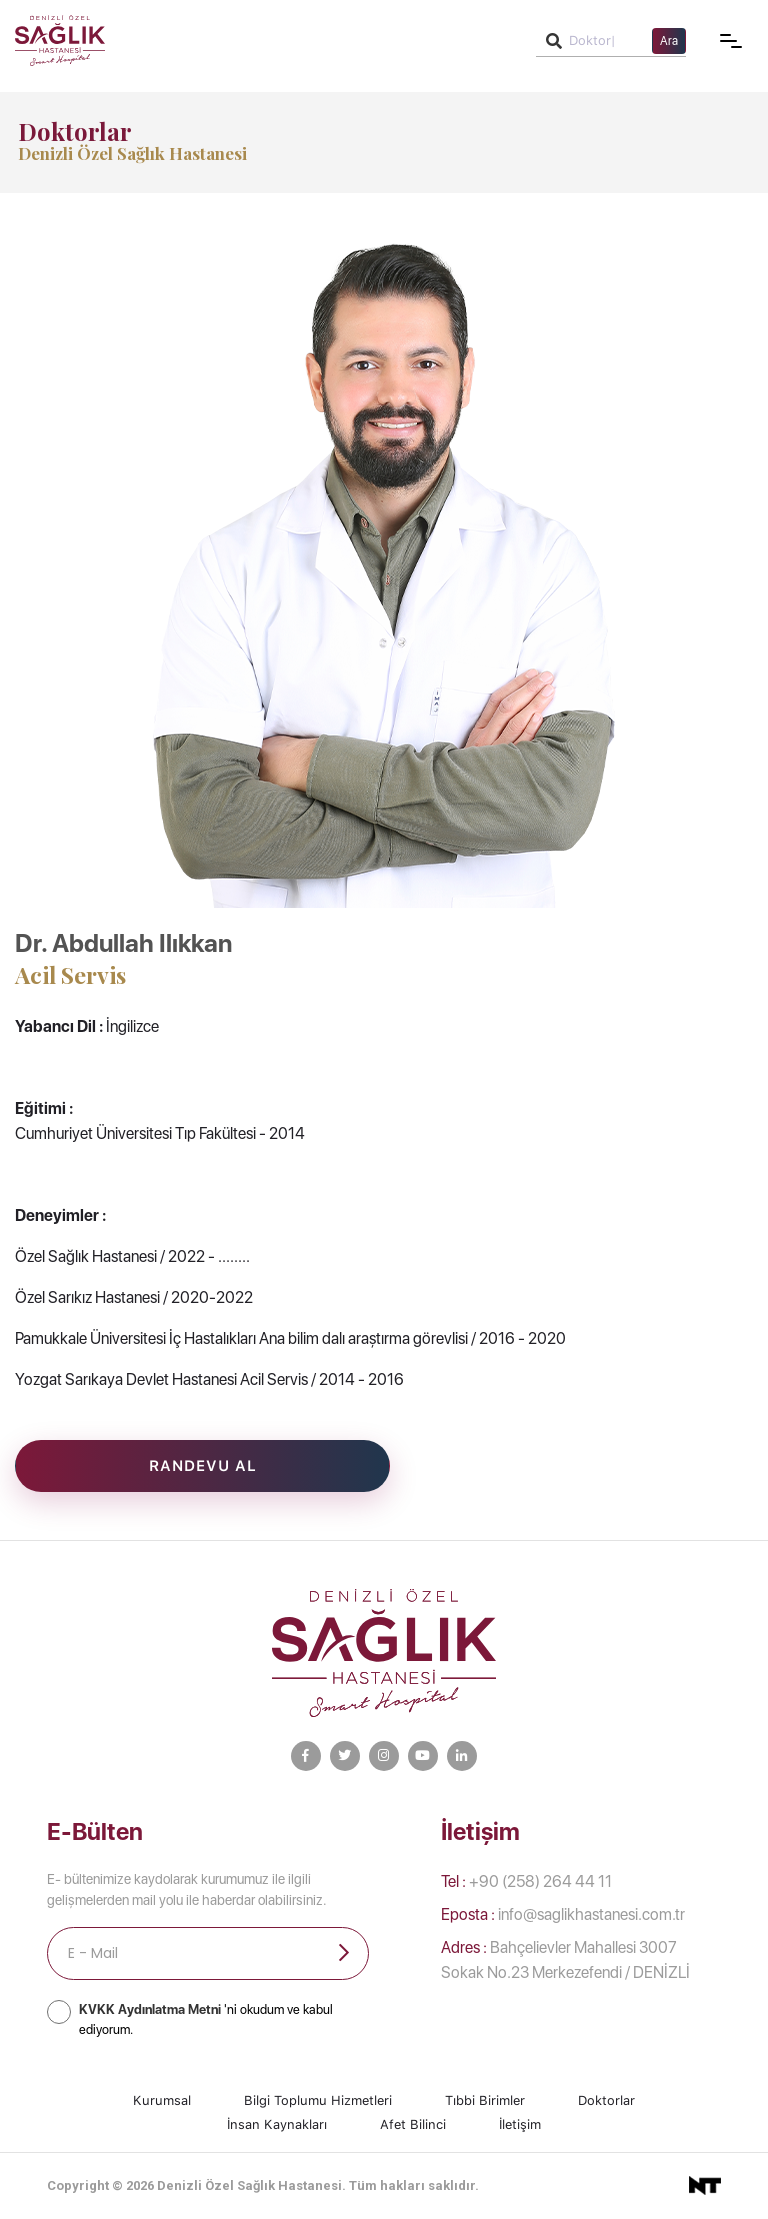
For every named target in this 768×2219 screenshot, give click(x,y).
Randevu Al (203, 1466)
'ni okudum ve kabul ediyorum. (206, 2019)
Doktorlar (606, 2100)
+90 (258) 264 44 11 (526, 1881)
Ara (669, 41)
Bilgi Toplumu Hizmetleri (318, 2100)
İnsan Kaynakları (277, 2124)
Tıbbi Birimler (485, 2100)
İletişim (520, 2124)
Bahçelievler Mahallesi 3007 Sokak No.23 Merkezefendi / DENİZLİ (565, 1960)
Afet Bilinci (413, 2124)
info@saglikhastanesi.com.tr (563, 1914)
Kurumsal (162, 2100)
